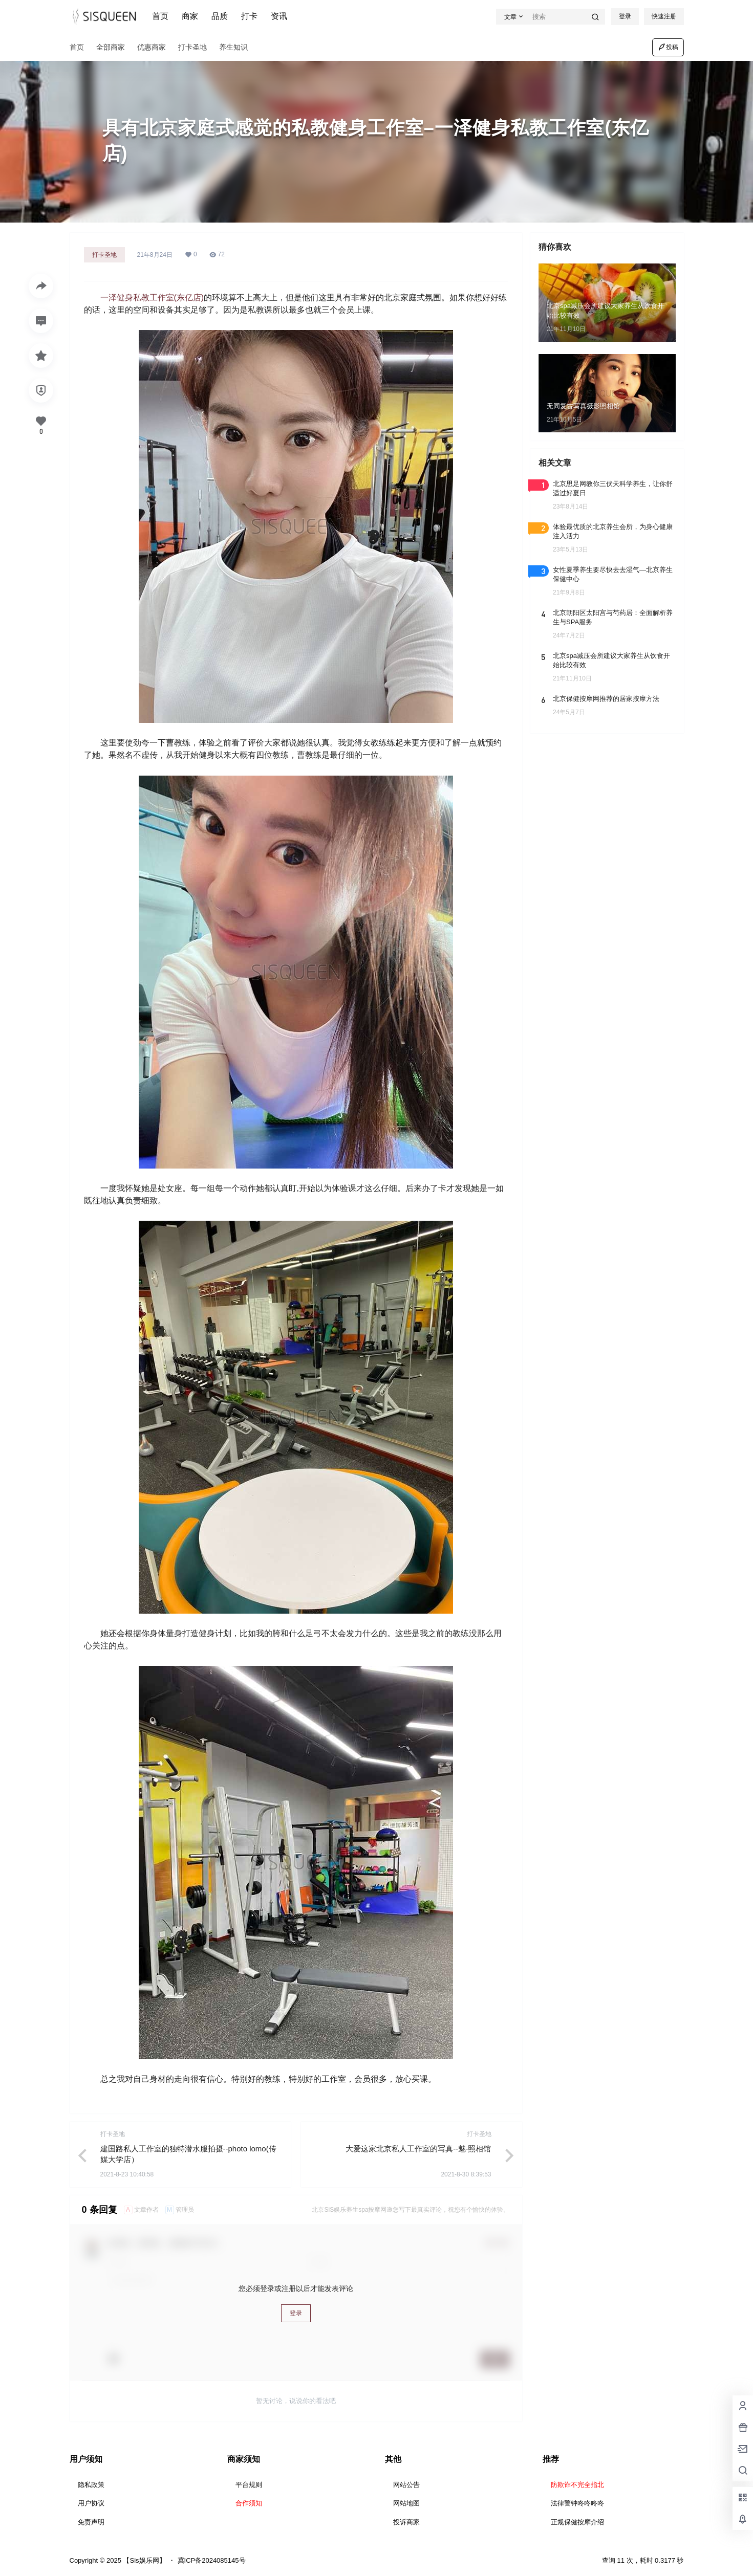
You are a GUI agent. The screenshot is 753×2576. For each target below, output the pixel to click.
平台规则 (248, 2485)
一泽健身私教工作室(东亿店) (152, 297)
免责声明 (91, 2522)
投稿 (668, 47)
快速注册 (664, 16)
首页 (160, 16)
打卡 (249, 16)
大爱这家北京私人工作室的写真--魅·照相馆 (418, 2148)
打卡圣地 (104, 254)
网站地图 (406, 2503)
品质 (219, 16)
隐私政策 (91, 2485)
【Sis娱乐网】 (143, 2560)
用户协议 (91, 2503)
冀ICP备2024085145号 (212, 2560)
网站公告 (406, 2485)
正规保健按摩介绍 (577, 2522)
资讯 (279, 16)
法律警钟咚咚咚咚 (577, 2503)
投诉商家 (406, 2522)
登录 (625, 16)
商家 (190, 16)
